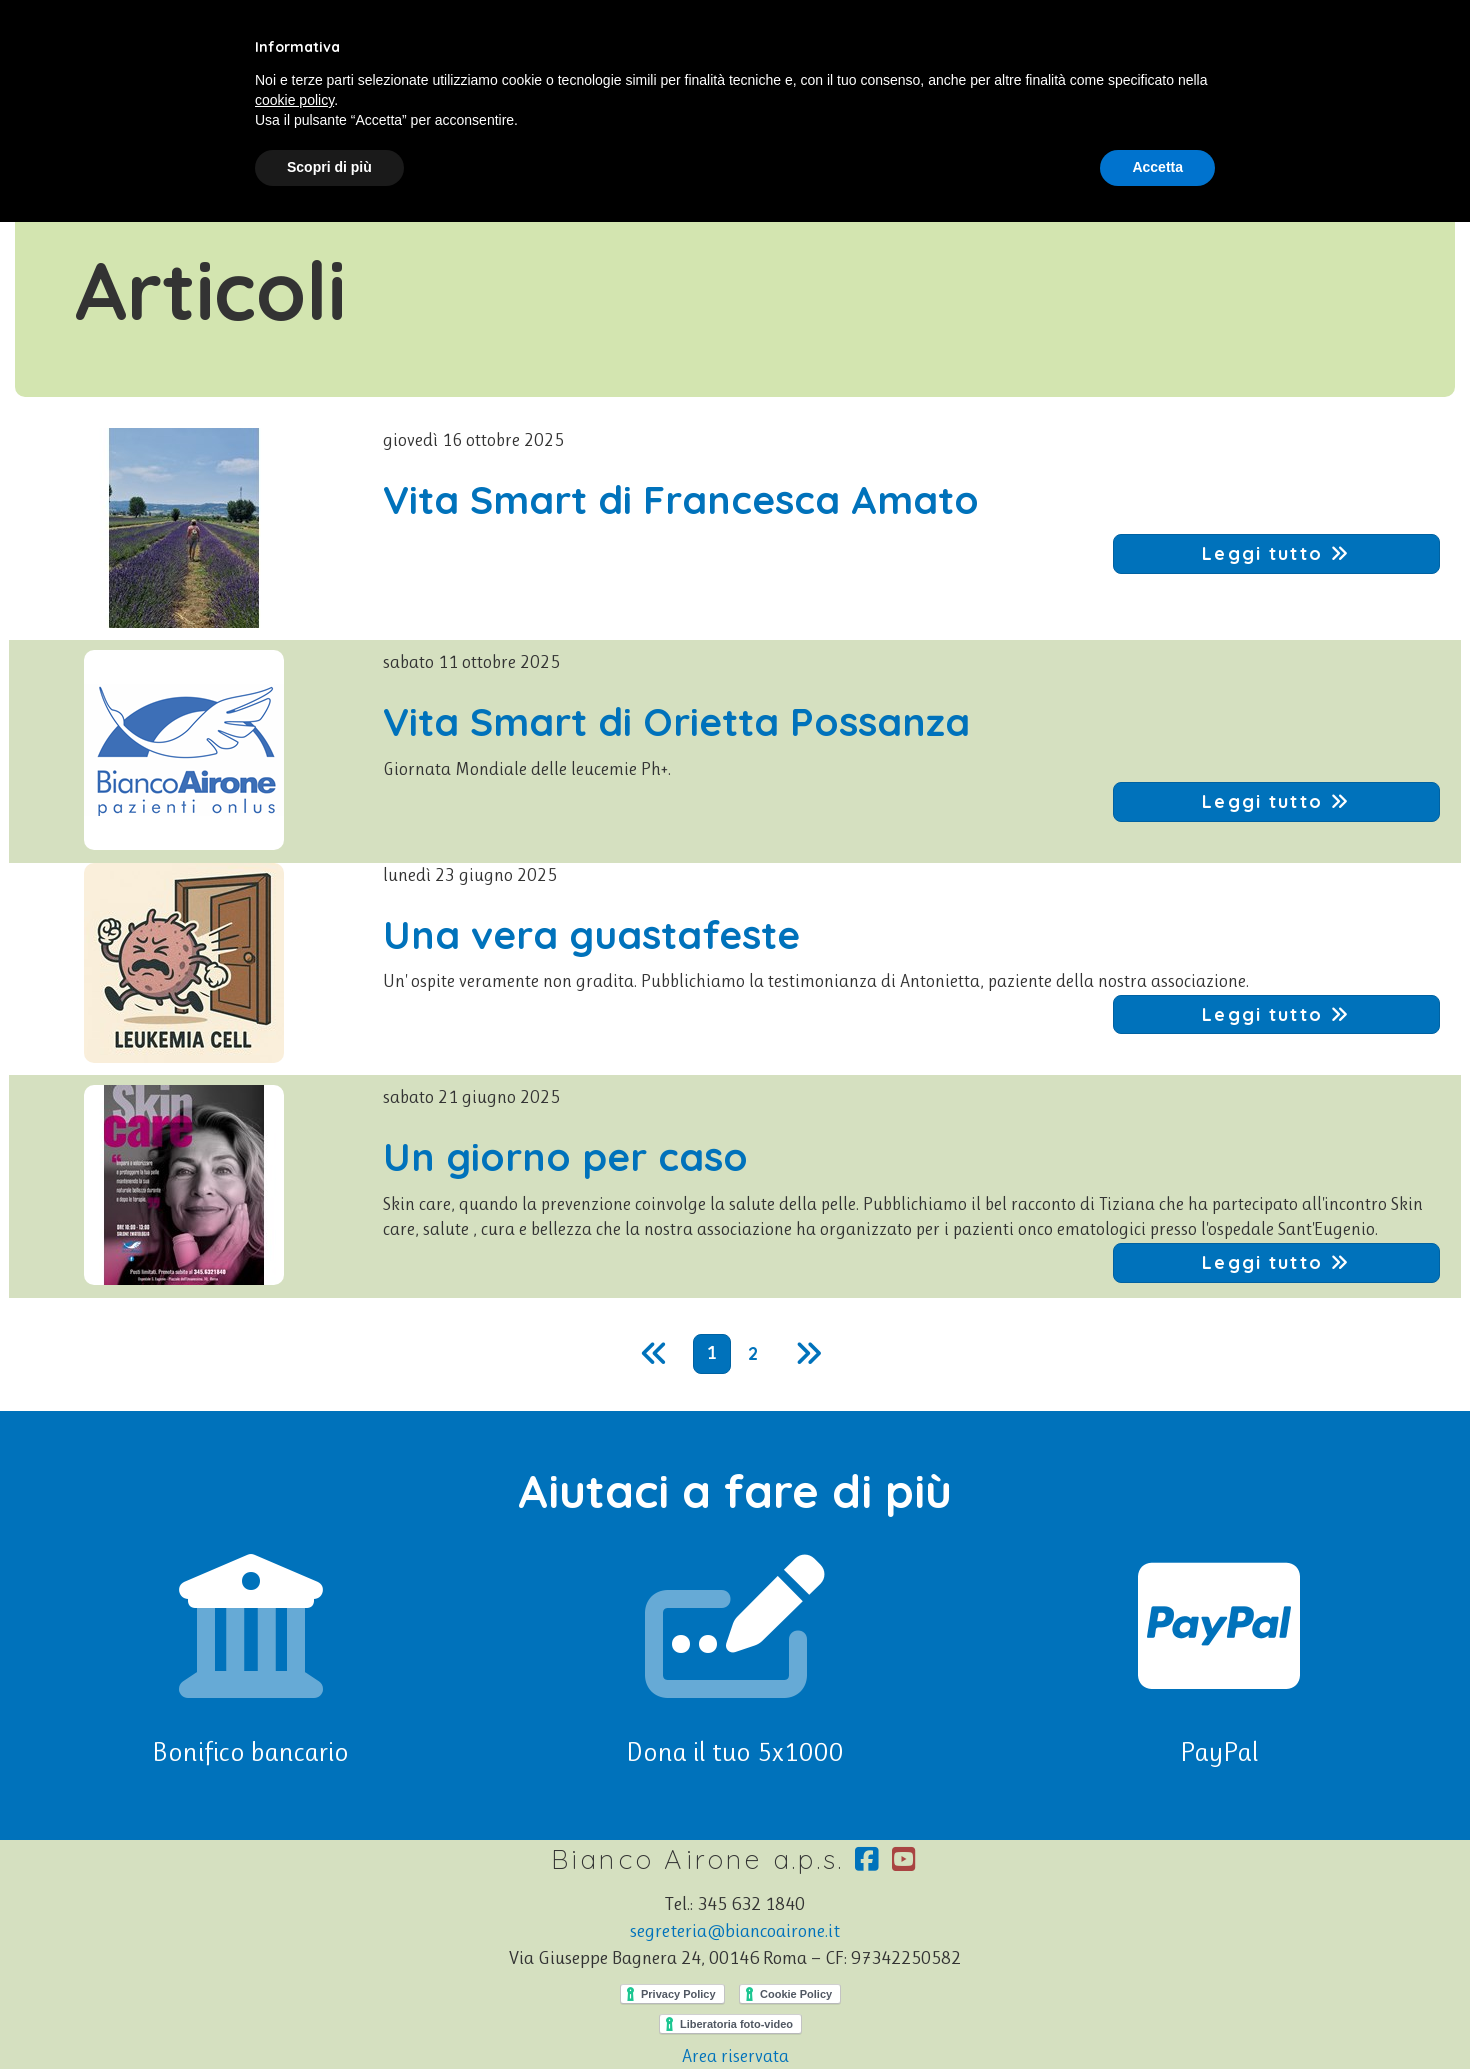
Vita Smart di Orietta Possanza (676, 721)
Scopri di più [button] (329, 167)
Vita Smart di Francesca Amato (681, 499)
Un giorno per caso (565, 1156)
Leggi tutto (1276, 553)
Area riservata (735, 2056)
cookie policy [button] (294, 100)
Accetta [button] (1157, 167)
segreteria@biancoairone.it (735, 1931)
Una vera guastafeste (591, 934)
